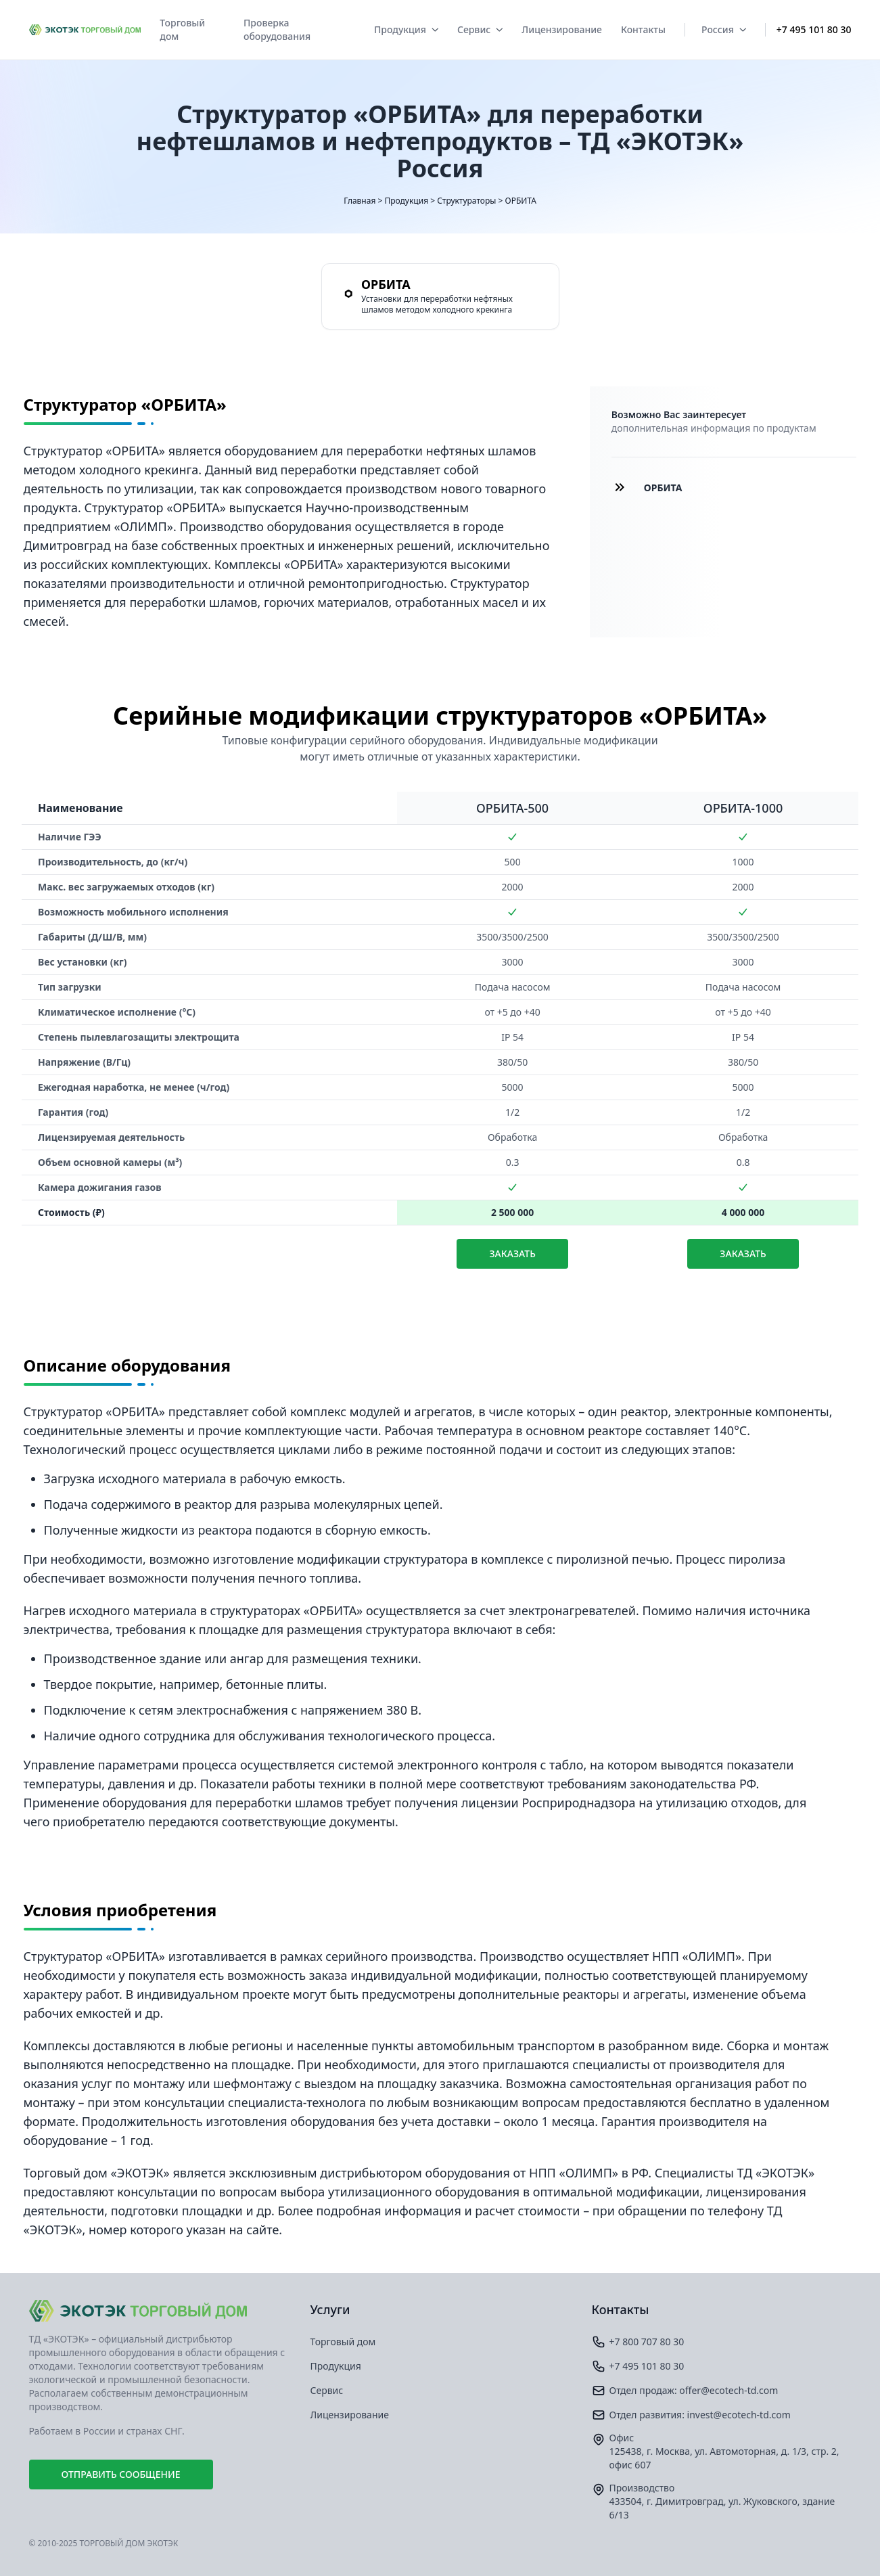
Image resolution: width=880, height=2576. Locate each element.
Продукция (406, 29)
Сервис (480, 29)
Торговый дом (182, 29)
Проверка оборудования (277, 29)
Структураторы (466, 200)
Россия (723, 29)
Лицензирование (562, 29)
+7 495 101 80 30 (814, 29)
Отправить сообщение (121, 2474)
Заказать (512, 1253)
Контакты (643, 29)
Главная (359, 200)
